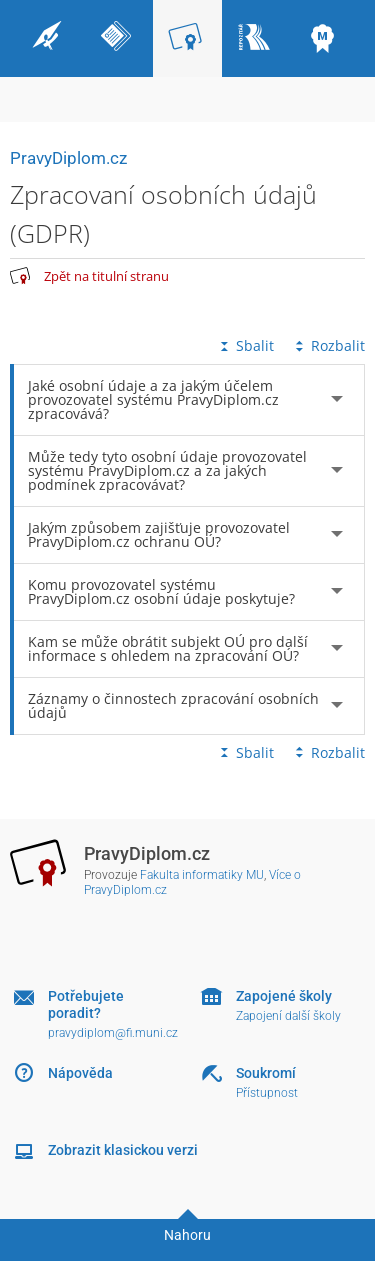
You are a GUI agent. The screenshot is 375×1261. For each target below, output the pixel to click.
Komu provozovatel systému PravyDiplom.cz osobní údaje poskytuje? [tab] (161, 591)
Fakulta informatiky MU (202, 875)
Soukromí (266, 1073)
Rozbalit (328, 345)
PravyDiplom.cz (68, 158)
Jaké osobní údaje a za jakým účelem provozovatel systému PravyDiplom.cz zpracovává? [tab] (153, 399)
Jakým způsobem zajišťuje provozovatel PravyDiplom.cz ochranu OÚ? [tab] (159, 534)
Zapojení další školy (288, 1016)
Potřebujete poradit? (86, 1004)
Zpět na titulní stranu (106, 276)
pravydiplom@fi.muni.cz (113, 1033)
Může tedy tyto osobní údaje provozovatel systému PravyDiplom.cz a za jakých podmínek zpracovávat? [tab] (167, 470)
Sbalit (245, 345)
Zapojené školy (284, 996)
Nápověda (80, 1073)
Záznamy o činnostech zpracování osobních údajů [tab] (173, 705)
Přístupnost (267, 1093)
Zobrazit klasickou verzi (123, 1150)
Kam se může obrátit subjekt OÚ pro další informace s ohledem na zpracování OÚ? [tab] (168, 648)
